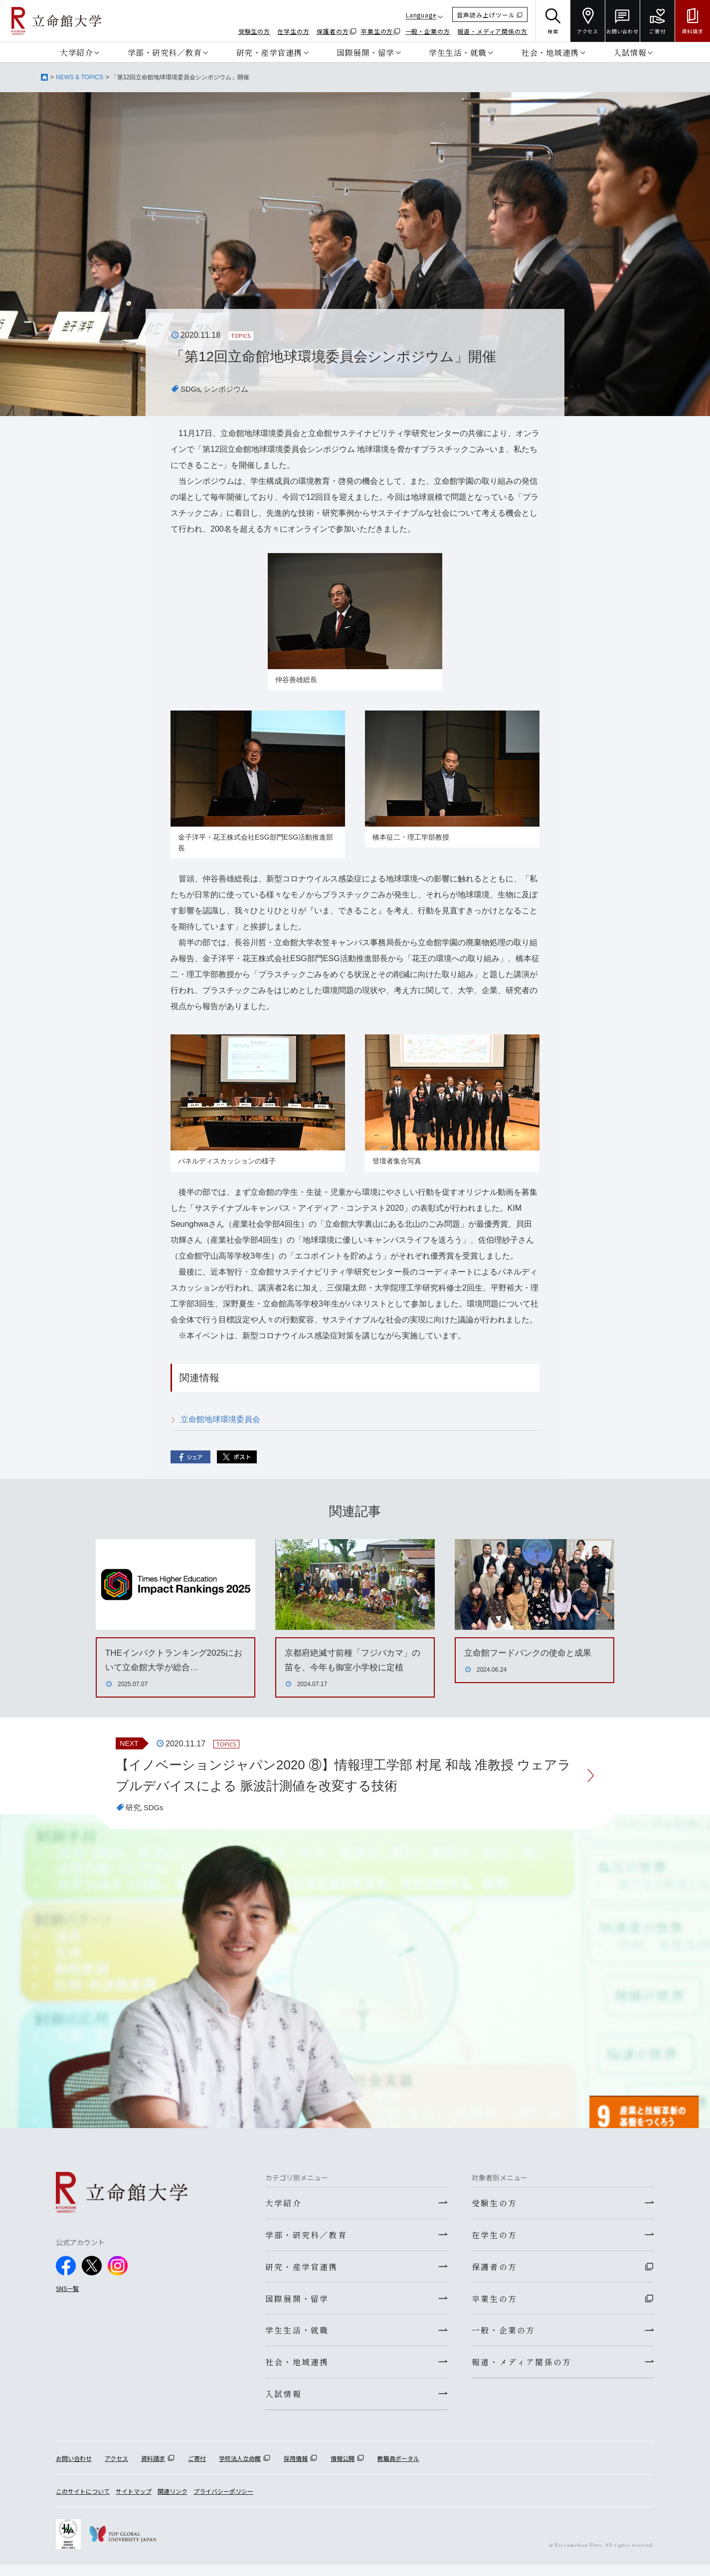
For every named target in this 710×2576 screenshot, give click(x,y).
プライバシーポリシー (223, 2502)
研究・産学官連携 (269, 52)
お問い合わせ (74, 2469)
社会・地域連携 (550, 52)
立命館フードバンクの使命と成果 (531, 1653)
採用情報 (296, 2469)
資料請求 (153, 2469)
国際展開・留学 (365, 52)
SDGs (191, 389)
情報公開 (343, 2469)
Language (421, 14)
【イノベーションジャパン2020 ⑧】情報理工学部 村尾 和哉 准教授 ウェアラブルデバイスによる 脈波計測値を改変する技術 (346, 1777)
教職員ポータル (398, 2469)
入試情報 (629, 52)
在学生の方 (293, 31)
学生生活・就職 (458, 52)
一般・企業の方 (427, 31)
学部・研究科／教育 (165, 52)
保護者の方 (333, 31)
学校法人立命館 (240, 2469)
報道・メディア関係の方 (492, 31)
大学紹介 (76, 52)
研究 (134, 1811)
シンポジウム (229, 389)
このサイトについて (83, 2502)
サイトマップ (134, 2502)
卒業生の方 (377, 31)
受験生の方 (254, 31)
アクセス (116, 2469)
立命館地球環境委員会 (220, 1419)
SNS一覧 (67, 2292)
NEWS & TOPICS (79, 77)
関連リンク (172, 2502)
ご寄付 (197, 2469)
